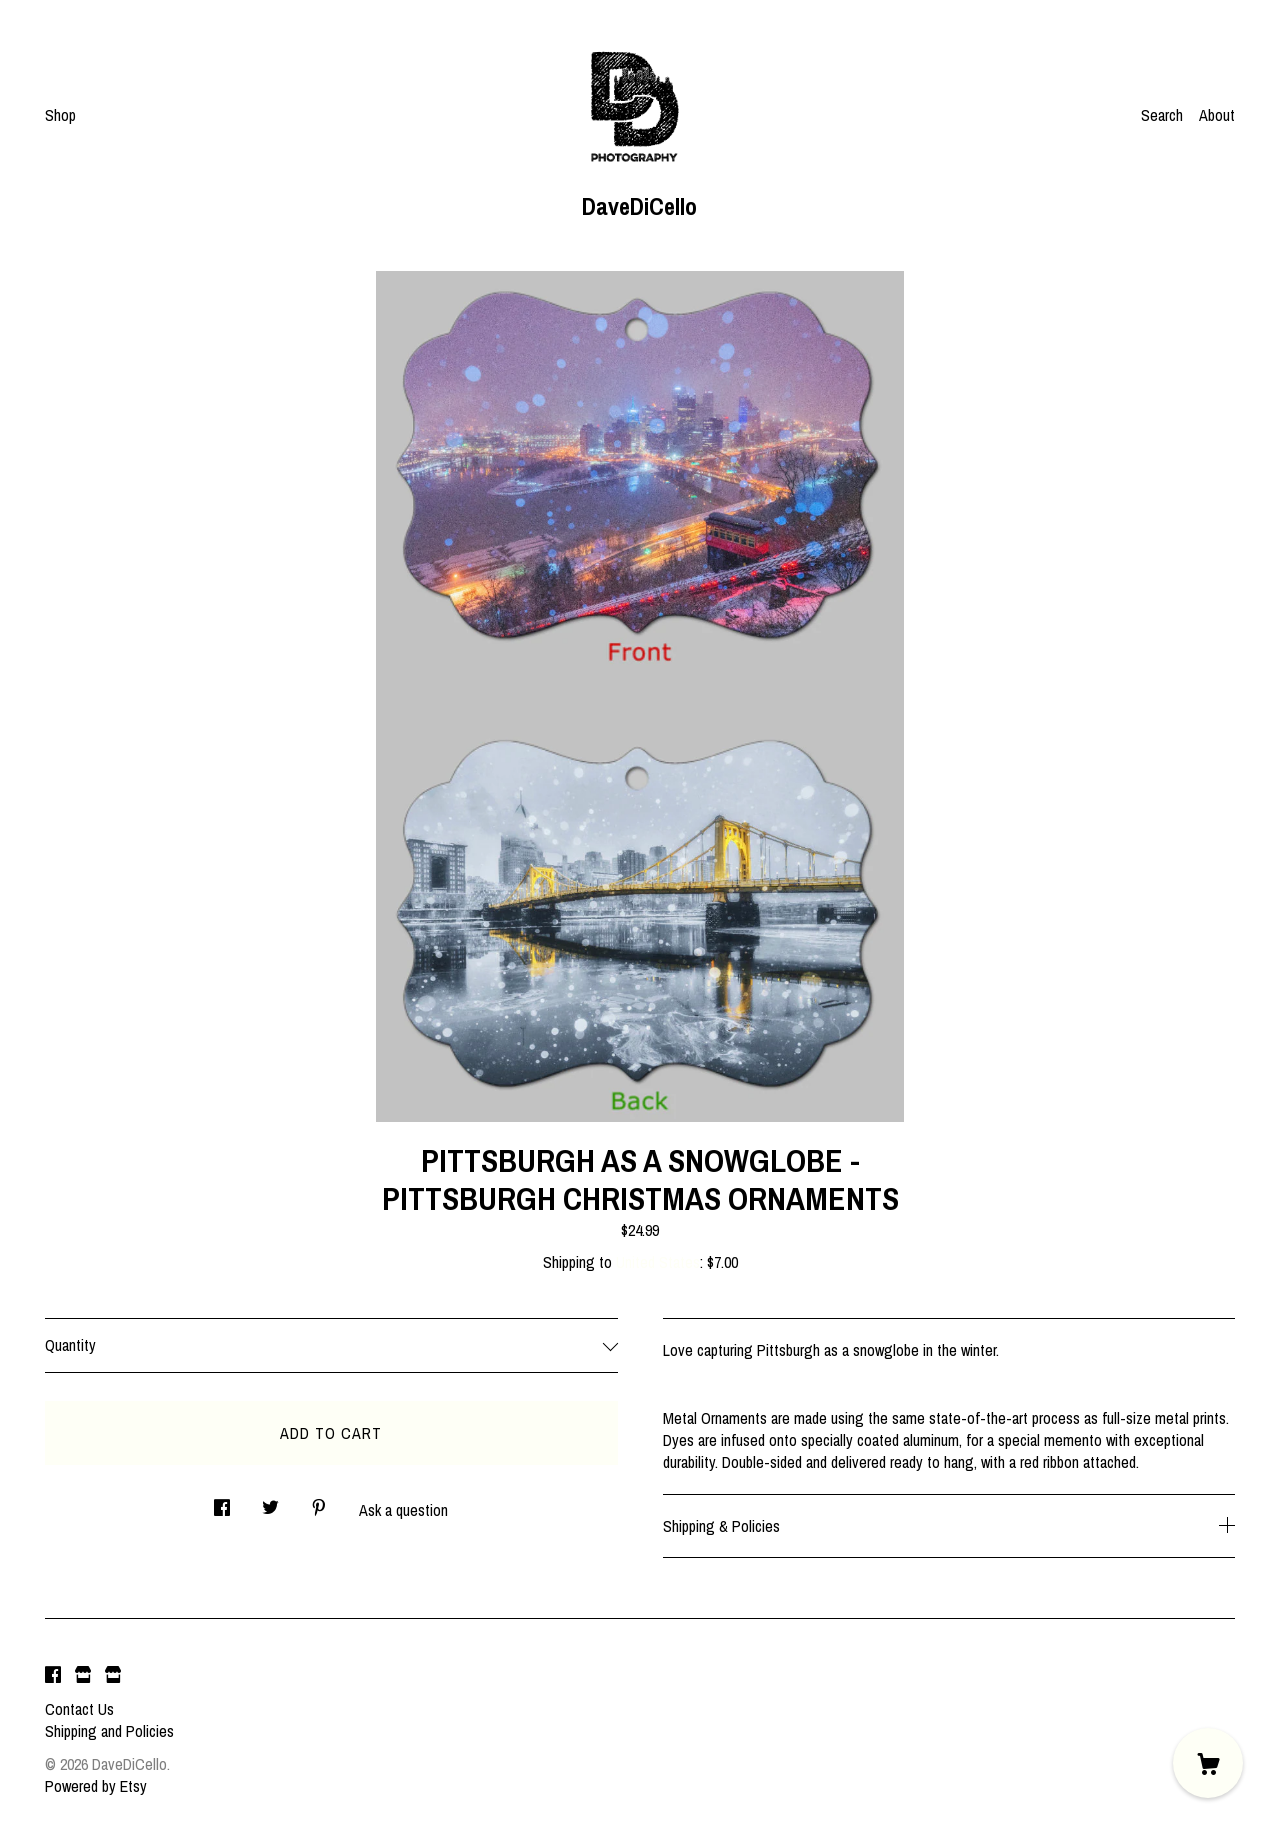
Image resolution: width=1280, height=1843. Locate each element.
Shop (60, 115)
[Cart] (1208, 1763)
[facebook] (53, 1675)
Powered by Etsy (96, 1786)
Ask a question (403, 1510)
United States (658, 1262)
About (1217, 115)
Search (1162, 115)
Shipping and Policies (109, 1731)
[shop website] (83, 1675)
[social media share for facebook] (222, 1501)
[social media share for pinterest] (319, 1501)
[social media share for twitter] (270, 1501)
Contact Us (79, 1709)
